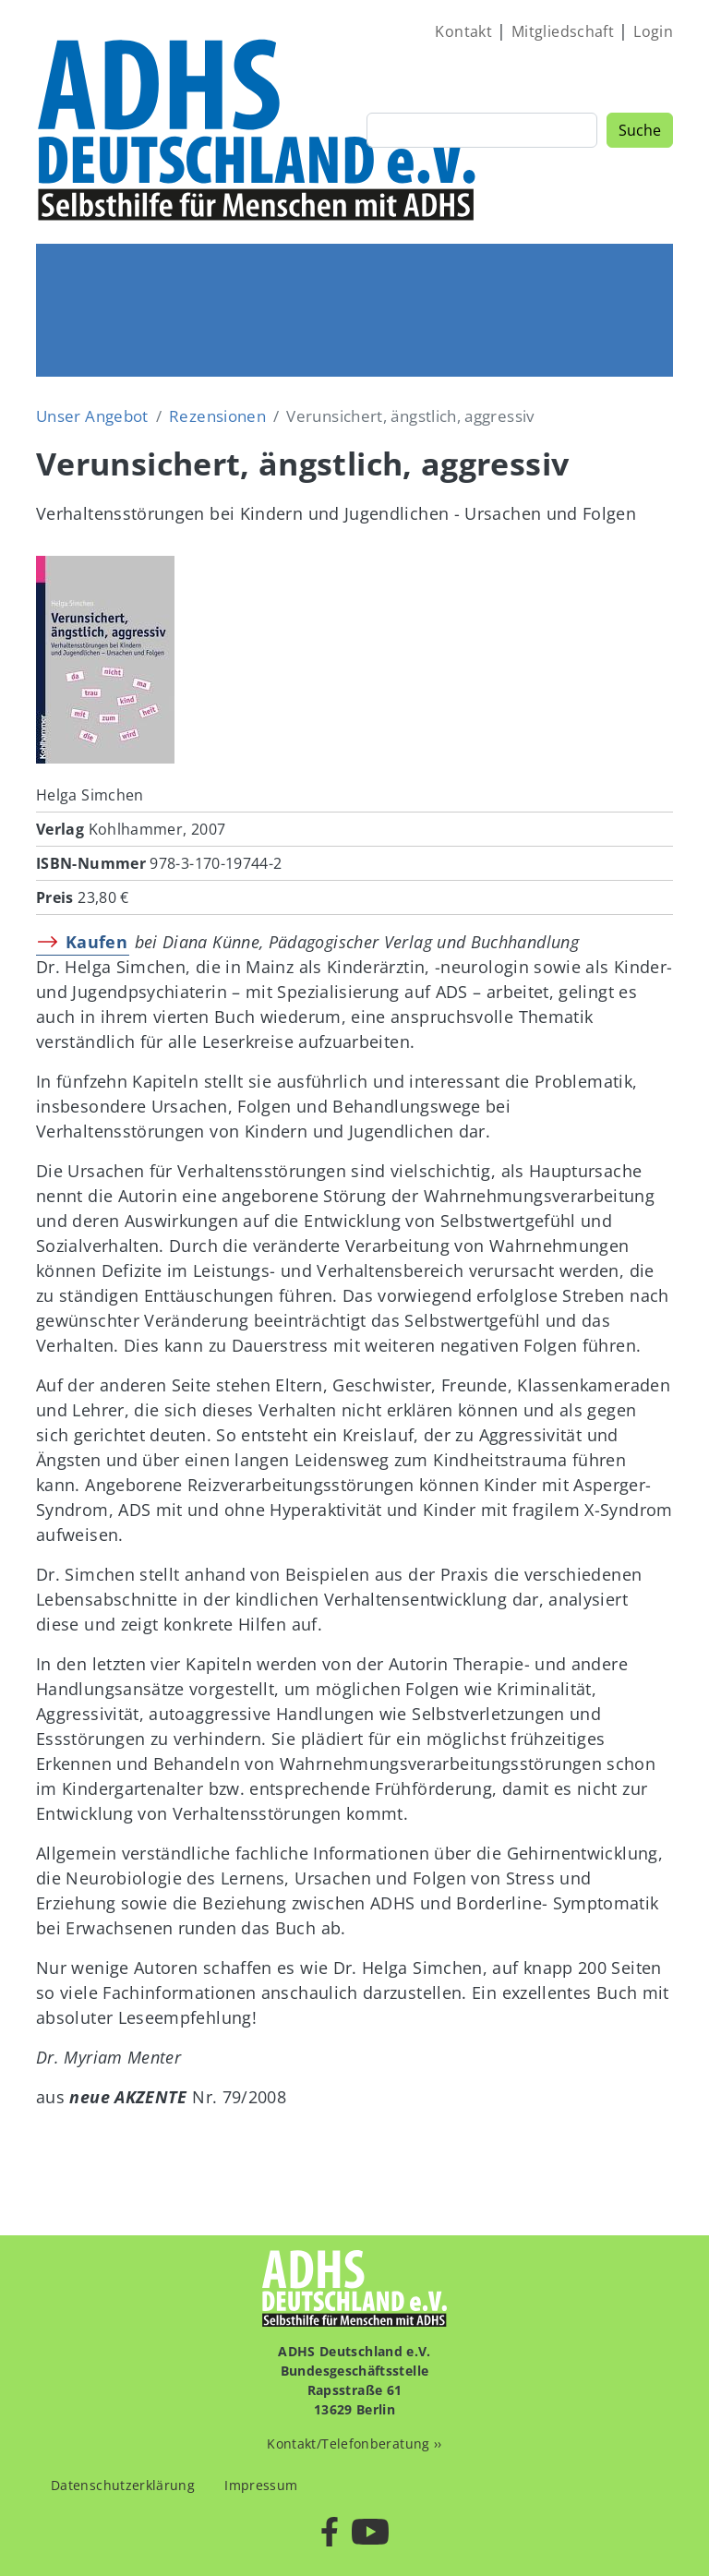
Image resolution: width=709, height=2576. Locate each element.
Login (653, 31)
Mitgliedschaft (562, 31)
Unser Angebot (92, 416)
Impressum (260, 2485)
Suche (640, 130)
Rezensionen (217, 416)
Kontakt (463, 31)
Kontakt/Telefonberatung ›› (354, 2443)
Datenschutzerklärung (123, 2485)
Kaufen (96, 942)
